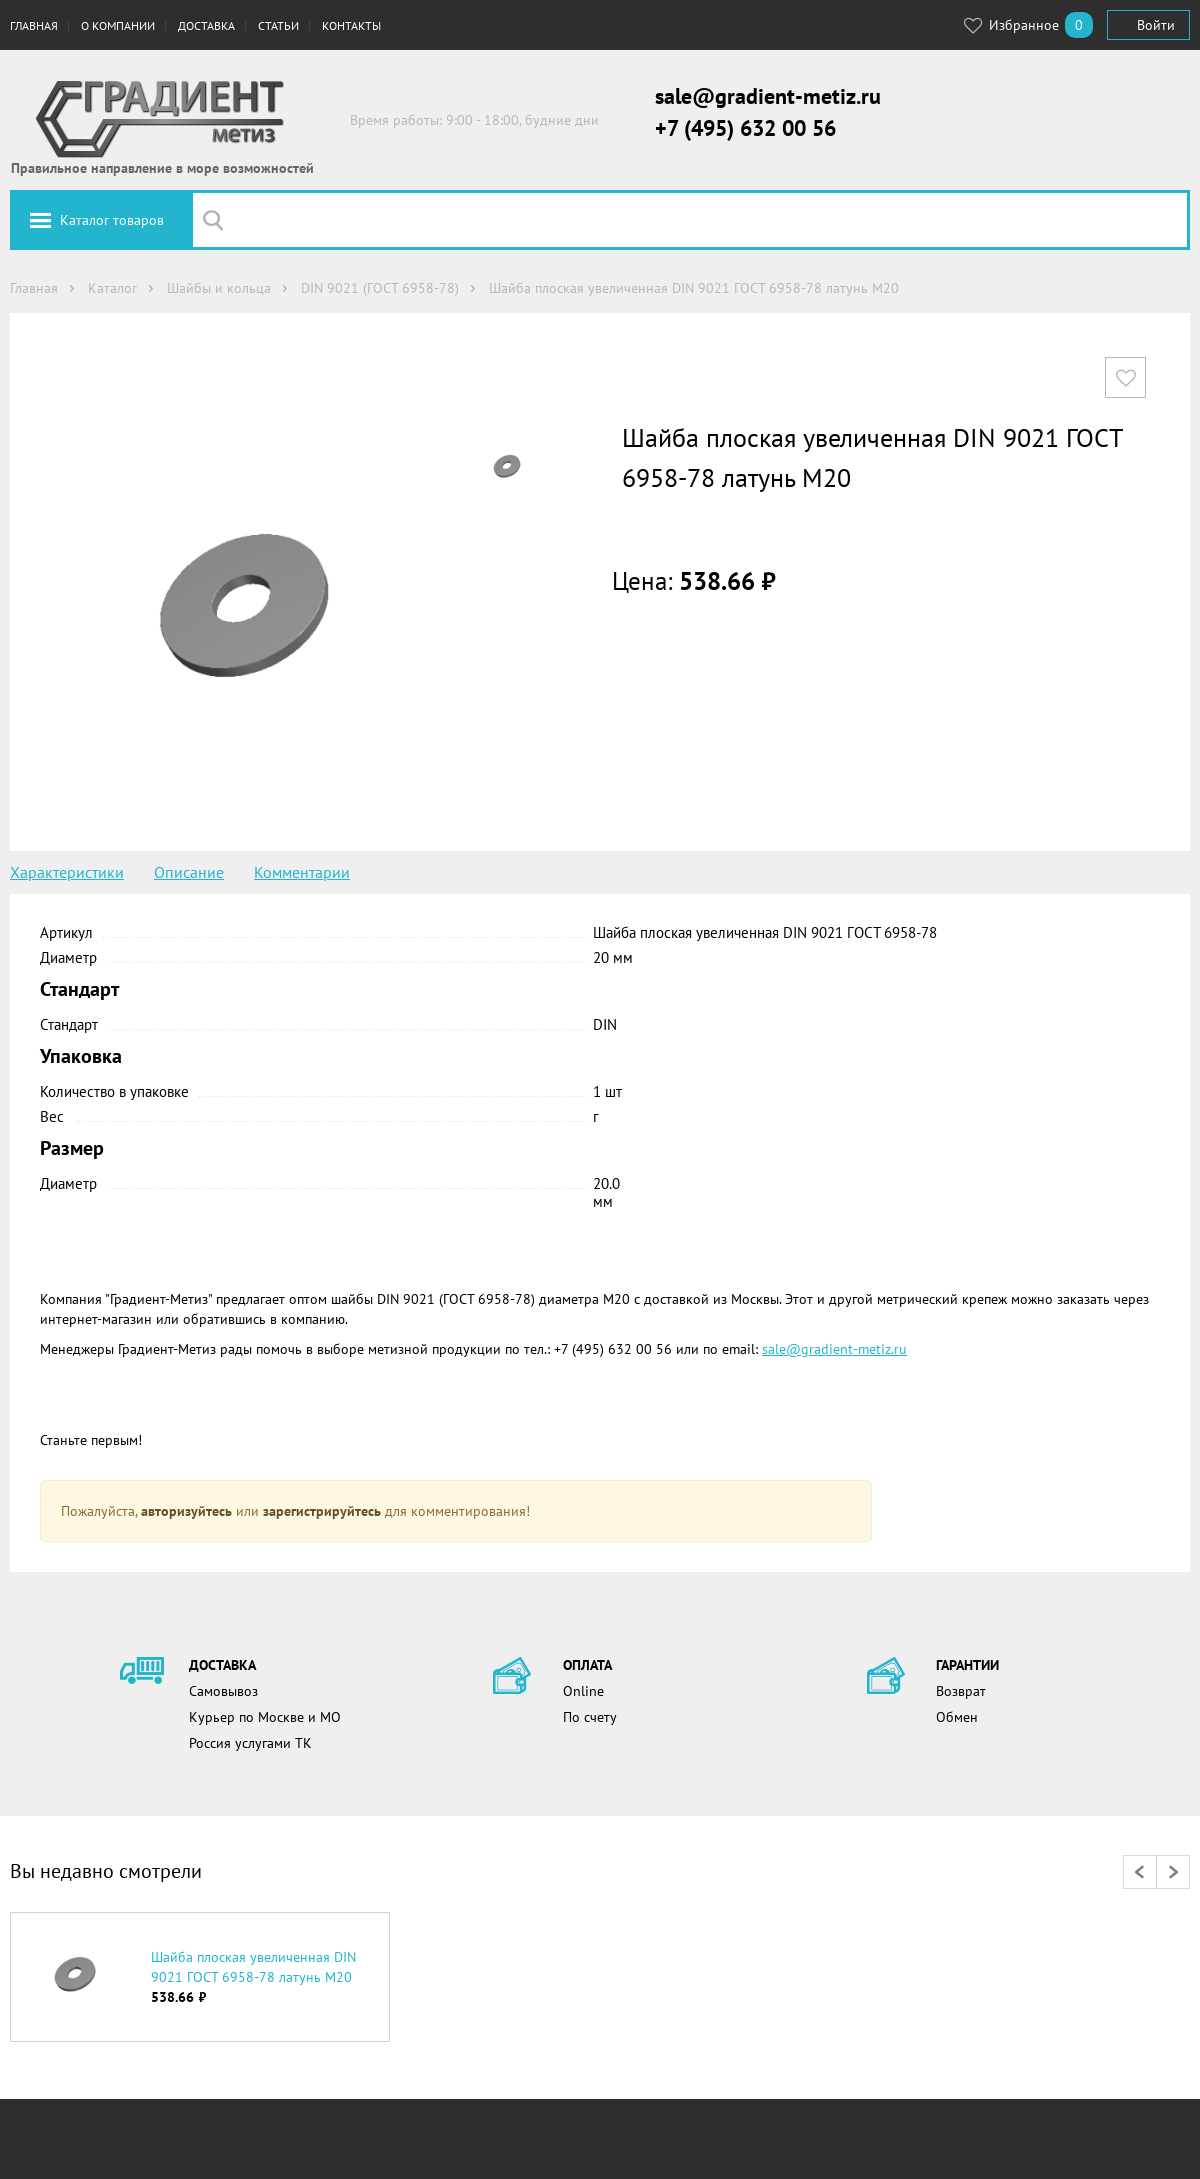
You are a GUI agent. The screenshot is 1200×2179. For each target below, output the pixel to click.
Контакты (351, 25)
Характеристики (67, 872)
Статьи (278, 25)
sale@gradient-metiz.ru (768, 96)
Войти (1156, 25)
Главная (34, 25)
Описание (189, 872)
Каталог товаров (112, 220)
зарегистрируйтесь (322, 1511)
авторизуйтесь (186, 1511)
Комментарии (302, 872)
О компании (118, 25)
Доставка (206, 25)
